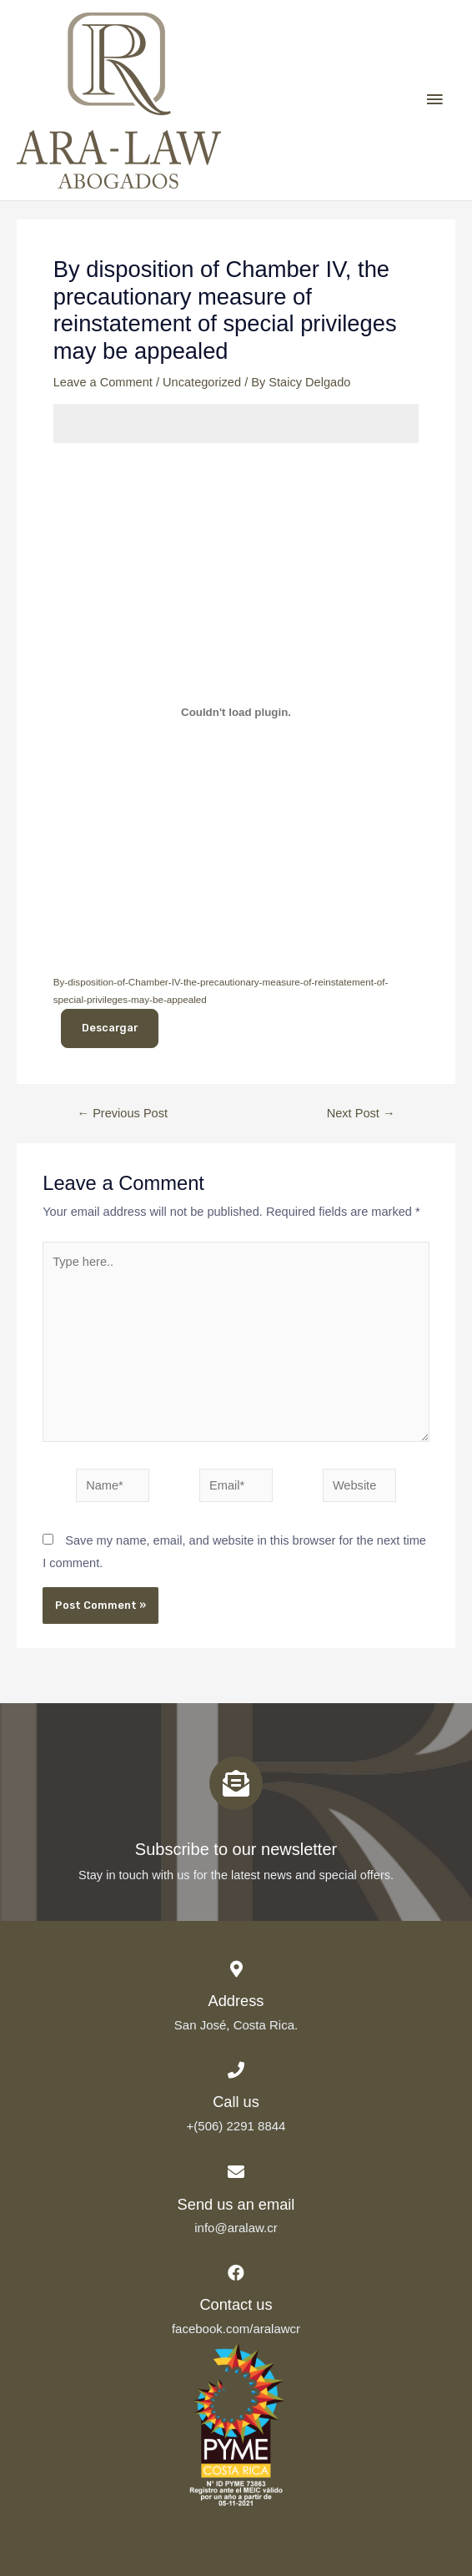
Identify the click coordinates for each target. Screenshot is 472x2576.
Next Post (361, 1113)
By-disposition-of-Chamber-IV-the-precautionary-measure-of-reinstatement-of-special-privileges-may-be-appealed (221, 991)
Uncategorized (202, 382)
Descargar (110, 1027)
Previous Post (123, 1113)
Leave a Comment (103, 382)
